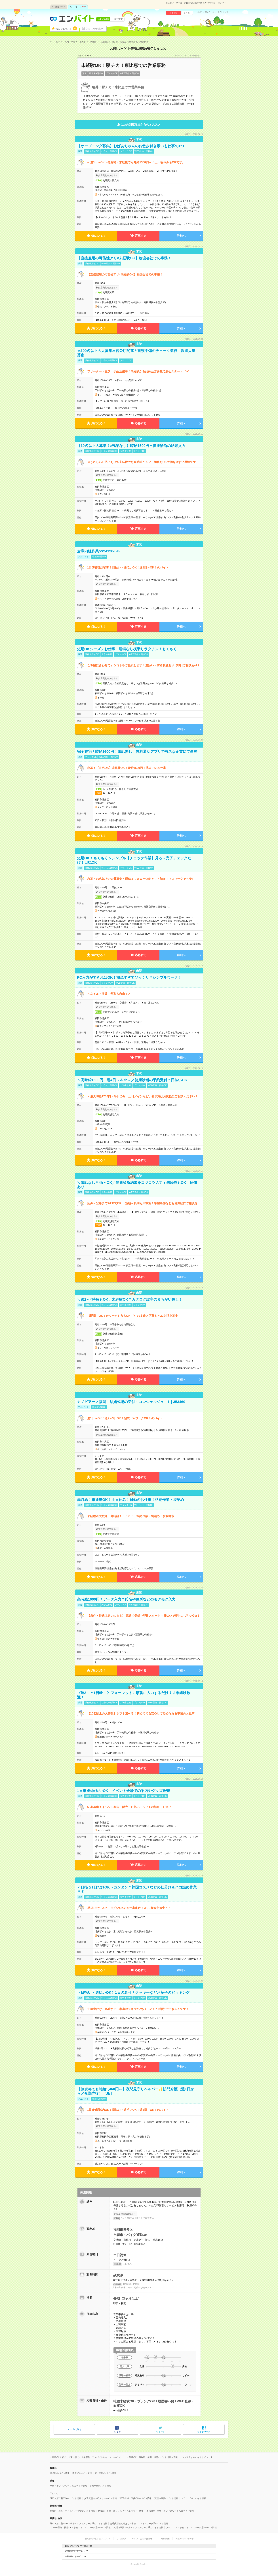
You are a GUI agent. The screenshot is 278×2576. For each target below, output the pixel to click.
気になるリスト (66, 28)
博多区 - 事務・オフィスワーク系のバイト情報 (72, 2511)
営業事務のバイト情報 (100, 2485)
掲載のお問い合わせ (184, 2538)
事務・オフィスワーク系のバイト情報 (68, 2485)
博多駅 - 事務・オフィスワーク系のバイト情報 (121, 2511)
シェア (117, 2432)
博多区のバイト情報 (60, 2473)
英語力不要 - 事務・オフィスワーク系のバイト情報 (138, 2527)
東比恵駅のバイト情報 (105, 2473)
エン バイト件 (78, 7)
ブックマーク (203, 2432)
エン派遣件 (58, 7)
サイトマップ (222, 12)
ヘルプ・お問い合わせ (205, 12)
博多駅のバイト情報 (82, 2473)
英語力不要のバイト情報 (166, 2498)
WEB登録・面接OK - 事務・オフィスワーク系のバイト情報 (81, 2527)
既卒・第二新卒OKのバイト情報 (65, 2498)
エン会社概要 (164, 2538)
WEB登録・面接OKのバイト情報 (136, 2498)
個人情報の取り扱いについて (98, 2538)
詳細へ (181, 235)
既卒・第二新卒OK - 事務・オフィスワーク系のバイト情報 (78, 2523)
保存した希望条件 (95, 28)
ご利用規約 (121, 2538)
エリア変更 (117, 19)
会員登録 (173, 13)
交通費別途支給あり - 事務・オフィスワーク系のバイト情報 (139, 2523)
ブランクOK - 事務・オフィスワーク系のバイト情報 (191, 2527)
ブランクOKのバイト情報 (193, 2498)
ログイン (187, 13)
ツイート (160, 2432)
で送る (74, 2429)
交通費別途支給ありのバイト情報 (100, 2498)
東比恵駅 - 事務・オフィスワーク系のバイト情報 (170, 2511)
